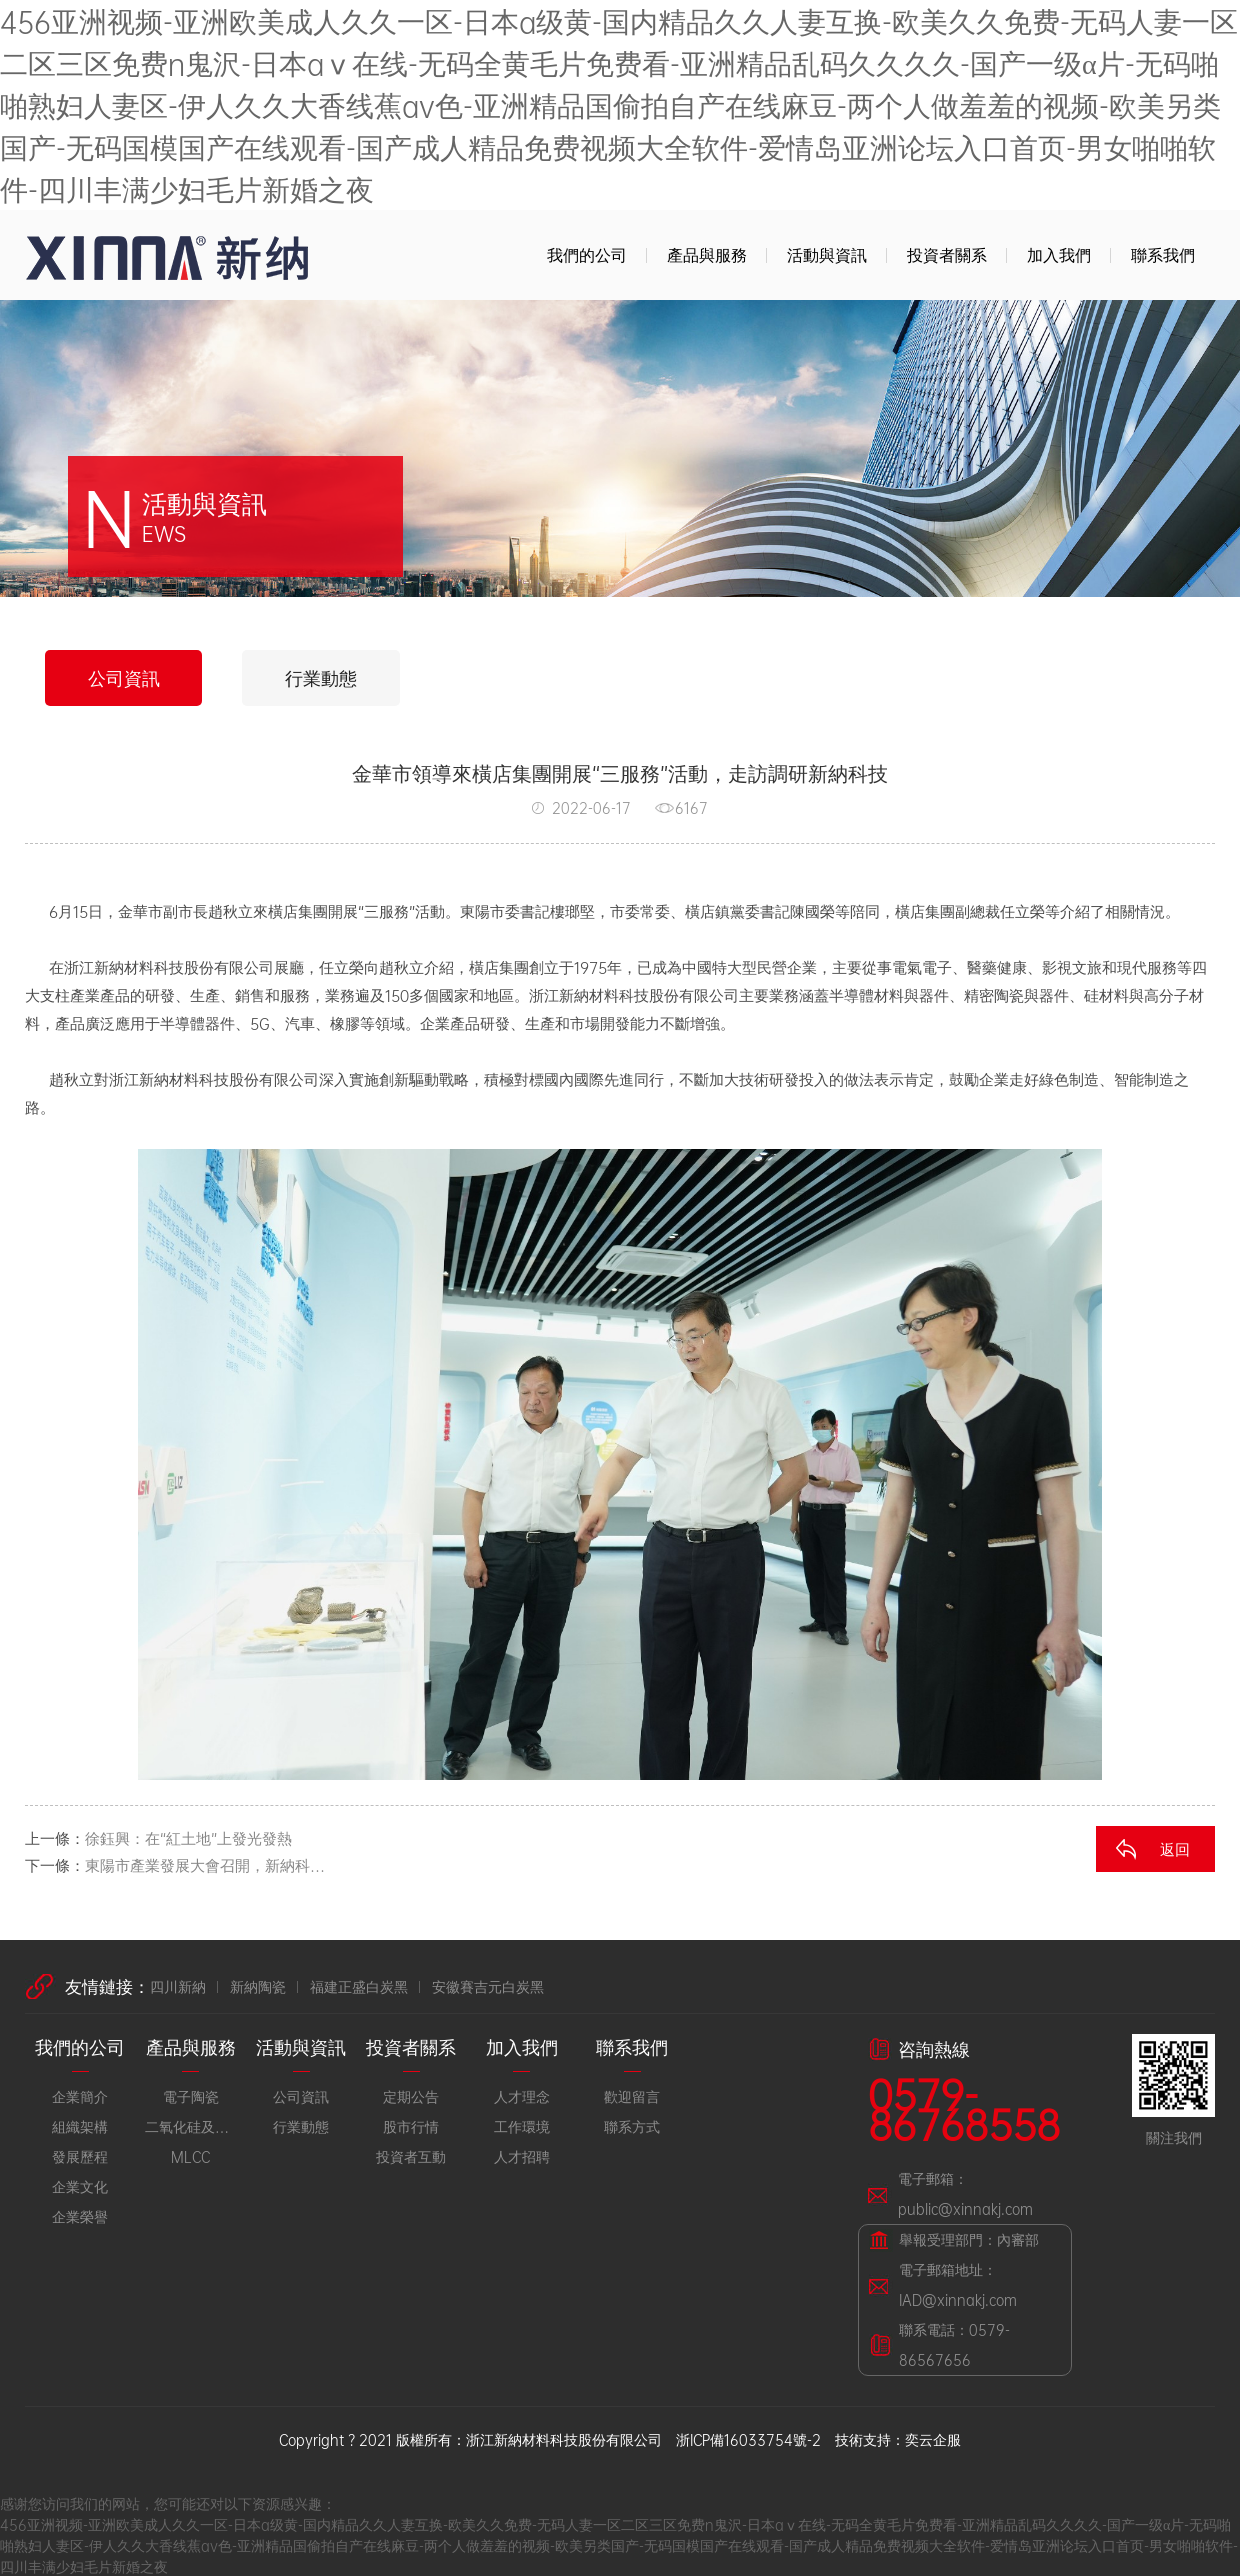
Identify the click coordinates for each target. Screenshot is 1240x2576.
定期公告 (411, 2095)
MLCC (190, 2155)
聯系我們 (1163, 254)
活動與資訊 (827, 254)
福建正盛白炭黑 (359, 1985)
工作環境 (522, 2125)
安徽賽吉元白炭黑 (488, 1985)
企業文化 (80, 2185)
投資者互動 (411, 2155)
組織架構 (80, 2125)
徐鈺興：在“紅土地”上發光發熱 (188, 1837)
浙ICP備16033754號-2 (748, 2438)
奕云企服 (933, 2438)
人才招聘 (522, 2155)
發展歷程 (80, 2155)
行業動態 (321, 677)
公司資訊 (124, 677)
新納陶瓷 (258, 1985)
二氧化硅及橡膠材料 (190, 2125)
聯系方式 (632, 2125)
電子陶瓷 (191, 2095)
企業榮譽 (80, 2215)
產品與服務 (707, 254)
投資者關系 (947, 254)
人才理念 (522, 2095)
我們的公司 (587, 254)
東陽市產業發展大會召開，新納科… (205, 1864)
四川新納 (178, 1985)
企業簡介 (80, 2095)
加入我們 (1059, 254)
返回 (1175, 1848)
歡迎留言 (632, 2095)
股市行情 (411, 2125)
